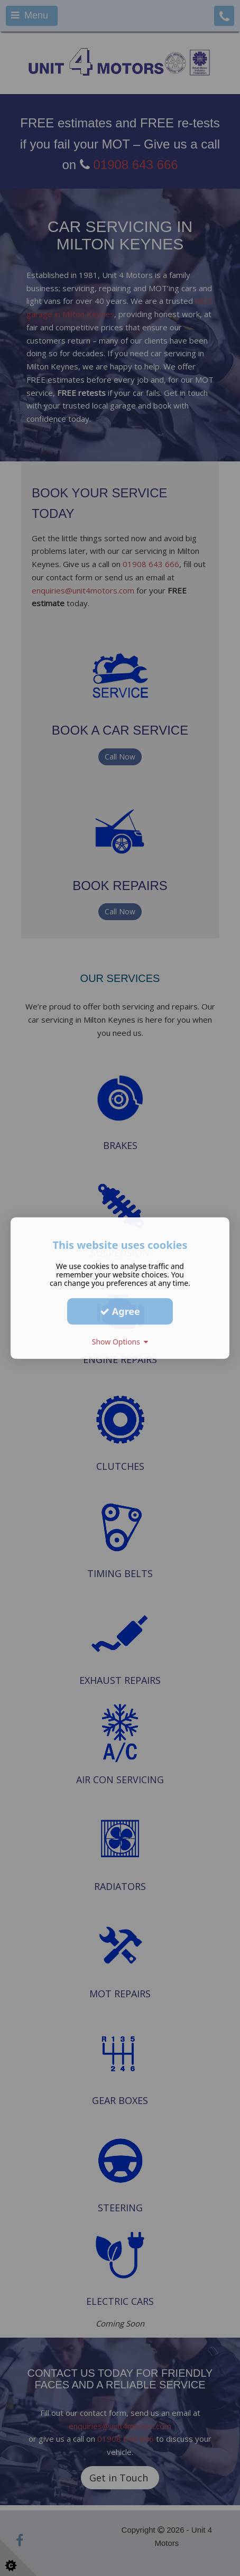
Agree (120, 1311)
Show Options (120, 1342)
